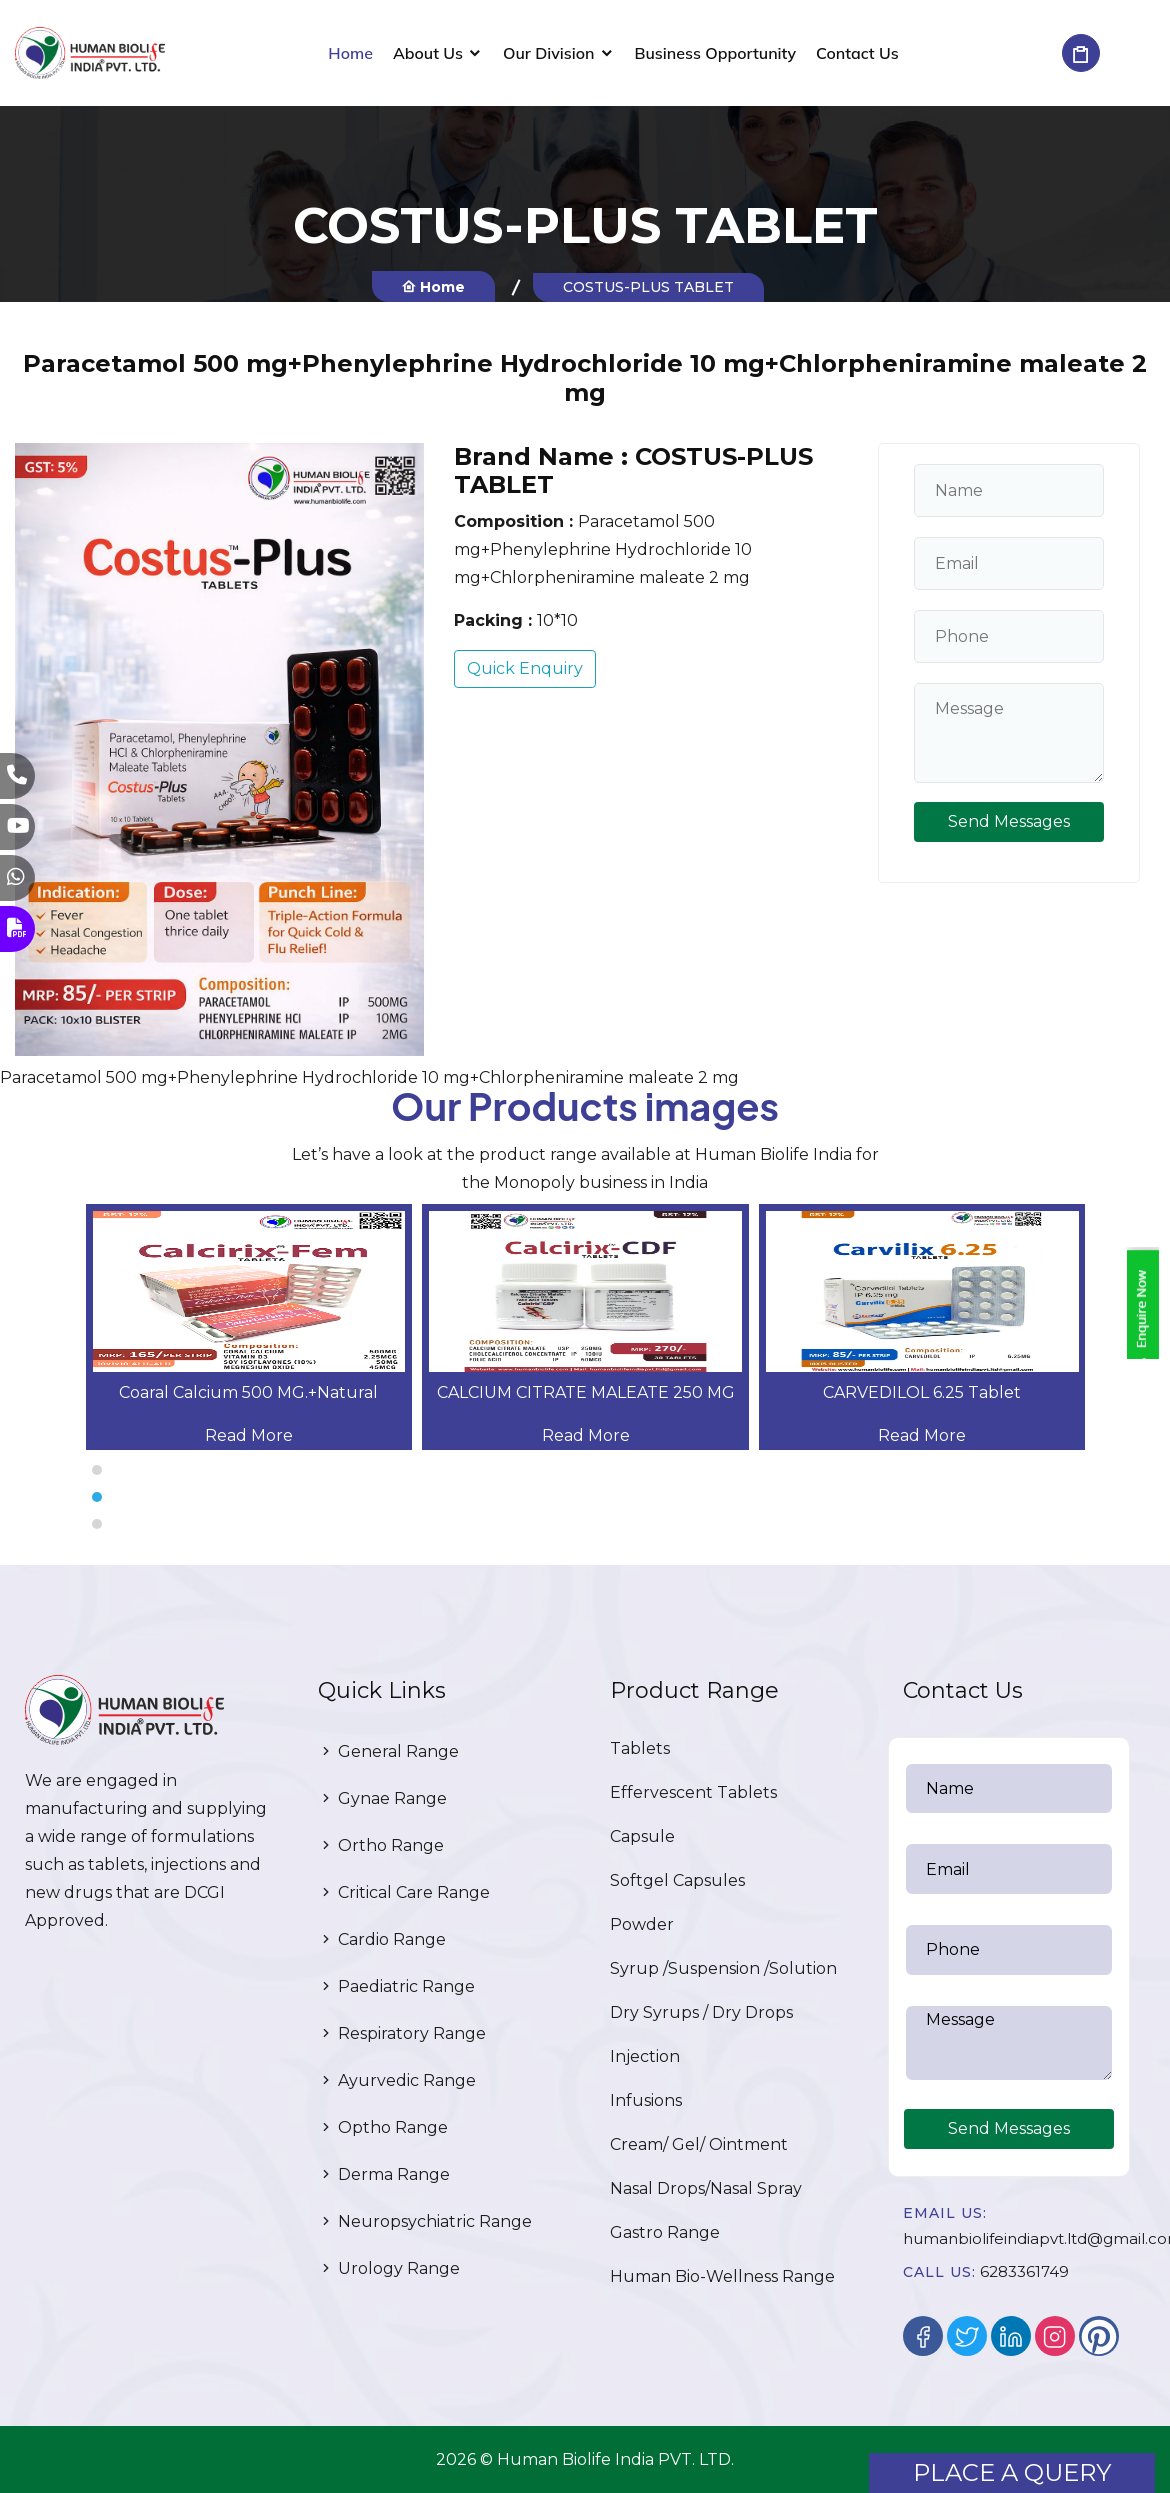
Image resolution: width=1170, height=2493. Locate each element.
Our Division (549, 53)
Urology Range (389, 2268)
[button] (585, 1470)
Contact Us (857, 53)
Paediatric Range (396, 1986)
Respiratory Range (402, 2033)
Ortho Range (381, 1845)
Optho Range (383, 2127)
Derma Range (384, 2174)
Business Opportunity (716, 53)
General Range (388, 1751)
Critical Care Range (404, 1892)
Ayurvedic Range (397, 2080)
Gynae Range (382, 1798)
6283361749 (1024, 2271)
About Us (428, 53)
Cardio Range (382, 1939)
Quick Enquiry (525, 668)
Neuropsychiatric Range (425, 2221)
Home (350, 53)
